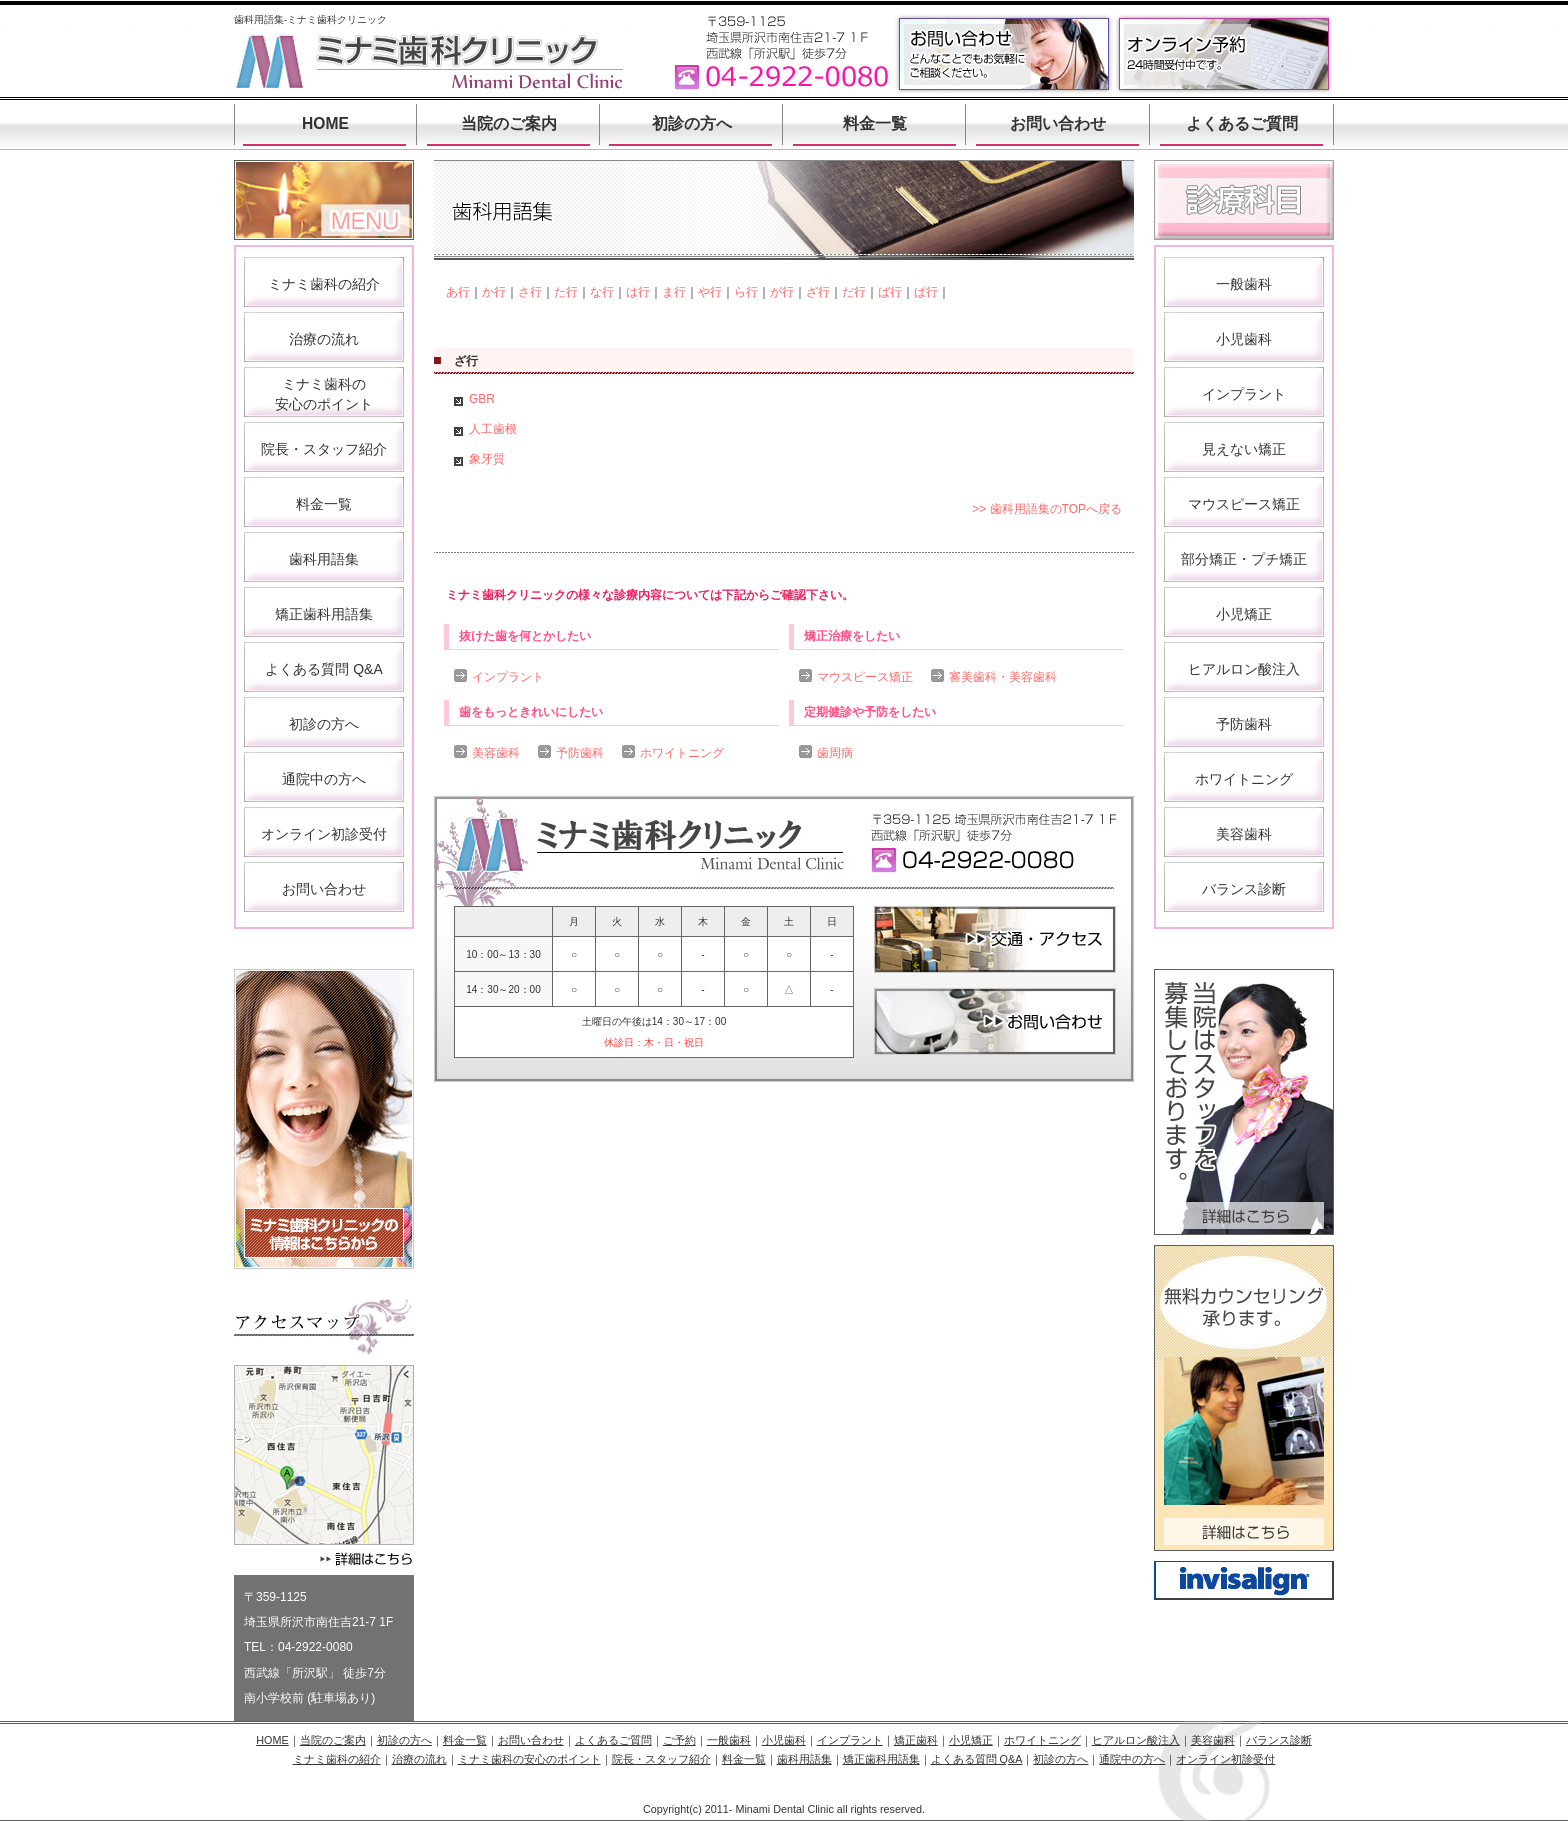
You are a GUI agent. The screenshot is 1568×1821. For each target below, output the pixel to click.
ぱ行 (926, 292)
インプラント (508, 677)
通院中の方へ (324, 779)
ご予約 (679, 1740)
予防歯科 (580, 753)
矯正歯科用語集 (324, 614)
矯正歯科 (916, 1740)
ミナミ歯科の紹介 (324, 284)
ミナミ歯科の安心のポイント (529, 1759)
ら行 (746, 292)
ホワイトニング (682, 753)
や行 (710, 292)
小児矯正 (1244, 614)
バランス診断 (1244, 889)
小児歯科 (1244, 339)
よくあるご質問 (1242, 123)
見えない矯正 (1244, 449)
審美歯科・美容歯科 (1003, 677)
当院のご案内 (509, 123)
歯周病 (835, 753)
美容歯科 (496, 753)
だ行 (854, 292)
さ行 (530, 292)
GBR (482, 399)
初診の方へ (692, 123)
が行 (782, 292)
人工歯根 (493, 429)
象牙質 (487, 459)
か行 (494, 292)
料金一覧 (875, 123)
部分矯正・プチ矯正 (1244, 559)
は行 (638, 292)
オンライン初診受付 (324, 834)
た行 (566, 292)
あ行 (458, 292)
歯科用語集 (324, 559)
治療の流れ (324, 339)
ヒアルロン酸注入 (1244, 669)
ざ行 (818, 292)
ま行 (674, 292)
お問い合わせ (1058, 123)
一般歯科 (1244, 284)
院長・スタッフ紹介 (324, 449)
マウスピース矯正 (865, 677)
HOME (325, 123)
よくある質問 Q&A (323, 669)
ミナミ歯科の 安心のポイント (324, 394)
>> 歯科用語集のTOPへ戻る (1047, 509)
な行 (602, 292)
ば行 (890, 292)
